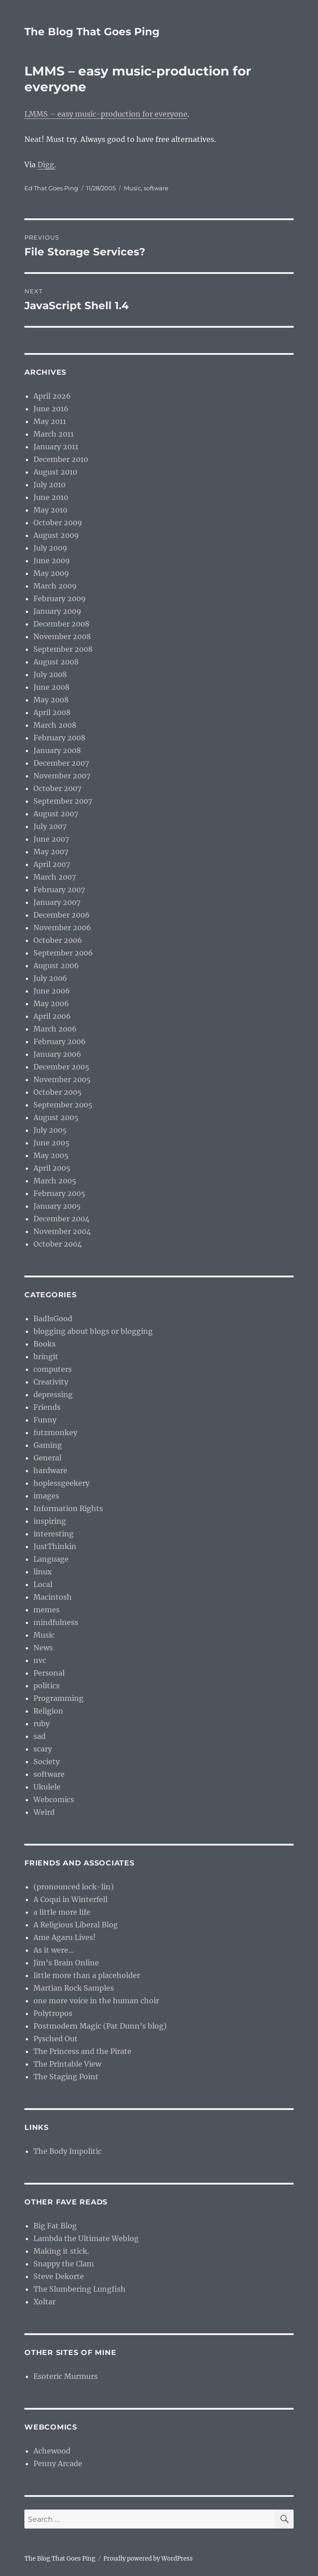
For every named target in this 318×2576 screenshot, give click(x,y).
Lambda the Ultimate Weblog (86, 2238)
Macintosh (52, 1596)
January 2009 (57, 611)
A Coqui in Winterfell (70, 1899)
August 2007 (55, 813)
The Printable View (67, 2063)
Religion (48, 1710)
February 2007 (59, 889)
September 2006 (63, 952)
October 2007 (57, 788)
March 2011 (53, 433)
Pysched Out (55, 2038)
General (47, 1457)
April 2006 (52, 1016)
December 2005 (61, 1066)
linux (42, 1571)
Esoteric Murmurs (65, 2376)
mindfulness (55, 1622)
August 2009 (56, 535)
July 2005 (50, 1130)
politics (46, 1685)
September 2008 (63, 649)
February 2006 (59, 1041)
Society (46, 1761)
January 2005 (57, 1205)
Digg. (46, 164)
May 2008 (51, 699)
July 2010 (49, 484)
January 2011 (55, 446)
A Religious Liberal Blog (75, 1924)
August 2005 (56, 1117)
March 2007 (54, 876)
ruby (41, 1723)
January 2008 (57, 750)
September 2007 (62, 800)
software (156, 188)
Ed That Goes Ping (51, 188)
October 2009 (57, 522)
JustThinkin (54, 1546)
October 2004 (57, 1243)
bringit (45, 1356)
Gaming (47, 1445)
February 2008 (59, 737)
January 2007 (56, 902)
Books (44, 1343)
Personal (49, 1672)
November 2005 (62, 1079)
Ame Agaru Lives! (64, 1937)
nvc (39, 1660)
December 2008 (61, 623)
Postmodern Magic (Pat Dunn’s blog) (100, 2025)
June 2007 (51, 838)
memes (46, 1609)
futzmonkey (55, 1432)
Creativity (50, 1381)
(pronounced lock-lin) (73, 1886)
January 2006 (57, 1054)
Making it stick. (61, 2251)
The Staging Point (65, 2076)
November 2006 (62, 927)
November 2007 (61, 775)
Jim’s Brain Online (66, 1962)
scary (42, 1748)
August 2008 (56, 661)
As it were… (53, 1949)
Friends (47, 1407)
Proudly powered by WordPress (148, 2558)
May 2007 (50, 851)
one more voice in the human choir (96, 2000)
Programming (58, 1698)
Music (132, 188)
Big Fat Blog (55, 2225)
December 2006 (61, 914)
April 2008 (51, 712)
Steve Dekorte (58, 2276)
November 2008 (62, 636)
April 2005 (51, 1168)
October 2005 (57, 1092)
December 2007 (61, 763)
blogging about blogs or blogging (93, 1331)
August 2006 (56, 965)
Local (42, 1584)
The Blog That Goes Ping (91, 31)
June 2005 (51, 1142)
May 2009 (51, 573)
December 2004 (61, 1218)
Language (51, 1558)
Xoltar (44, 2301)
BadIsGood (52, 1318)
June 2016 (51, 408)
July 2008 (50, 674)
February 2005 (59, 1193)
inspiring (49, 1521)
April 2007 (51, 864)
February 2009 (59, 598)
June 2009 (51, 560)
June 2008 (51, 687)
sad (39, 1736)
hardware (50, 1470)
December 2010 (60, 459)
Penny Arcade (57, 2463)
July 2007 (49, 826)
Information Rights (68, 1508)
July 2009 (50, 547)
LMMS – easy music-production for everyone (105, 113)
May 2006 (51, 1003)
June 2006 (51, 990)
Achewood (51, 2450)
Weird (44, 1812)
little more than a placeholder (86, 1975)
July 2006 (50, 978)
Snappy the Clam (63, 2263)
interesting (53, 1533)
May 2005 (51, 1155)
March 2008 (54, 725)
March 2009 (55, 585)
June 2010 (50, 497)
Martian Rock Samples (73, 1987)
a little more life (61, 1912)
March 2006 (55, 1028)
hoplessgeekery (61, 1483)
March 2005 (54, 1180)
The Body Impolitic (67, 2151)
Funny (44, 1419)
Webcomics (53, 1799)
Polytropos (52, 2013)
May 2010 (50, 509)
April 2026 (52, 395)
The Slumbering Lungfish (79, 2288)
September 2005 (63, 1104)
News (43, 1647)
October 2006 (57, 940)
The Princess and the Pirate (82, 2051)
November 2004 (62, 1231)
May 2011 (49, 421)
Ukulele (47, 1786)
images (46, 1495)
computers (52, 1369)
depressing (53, 1394)
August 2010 (55, 471)
